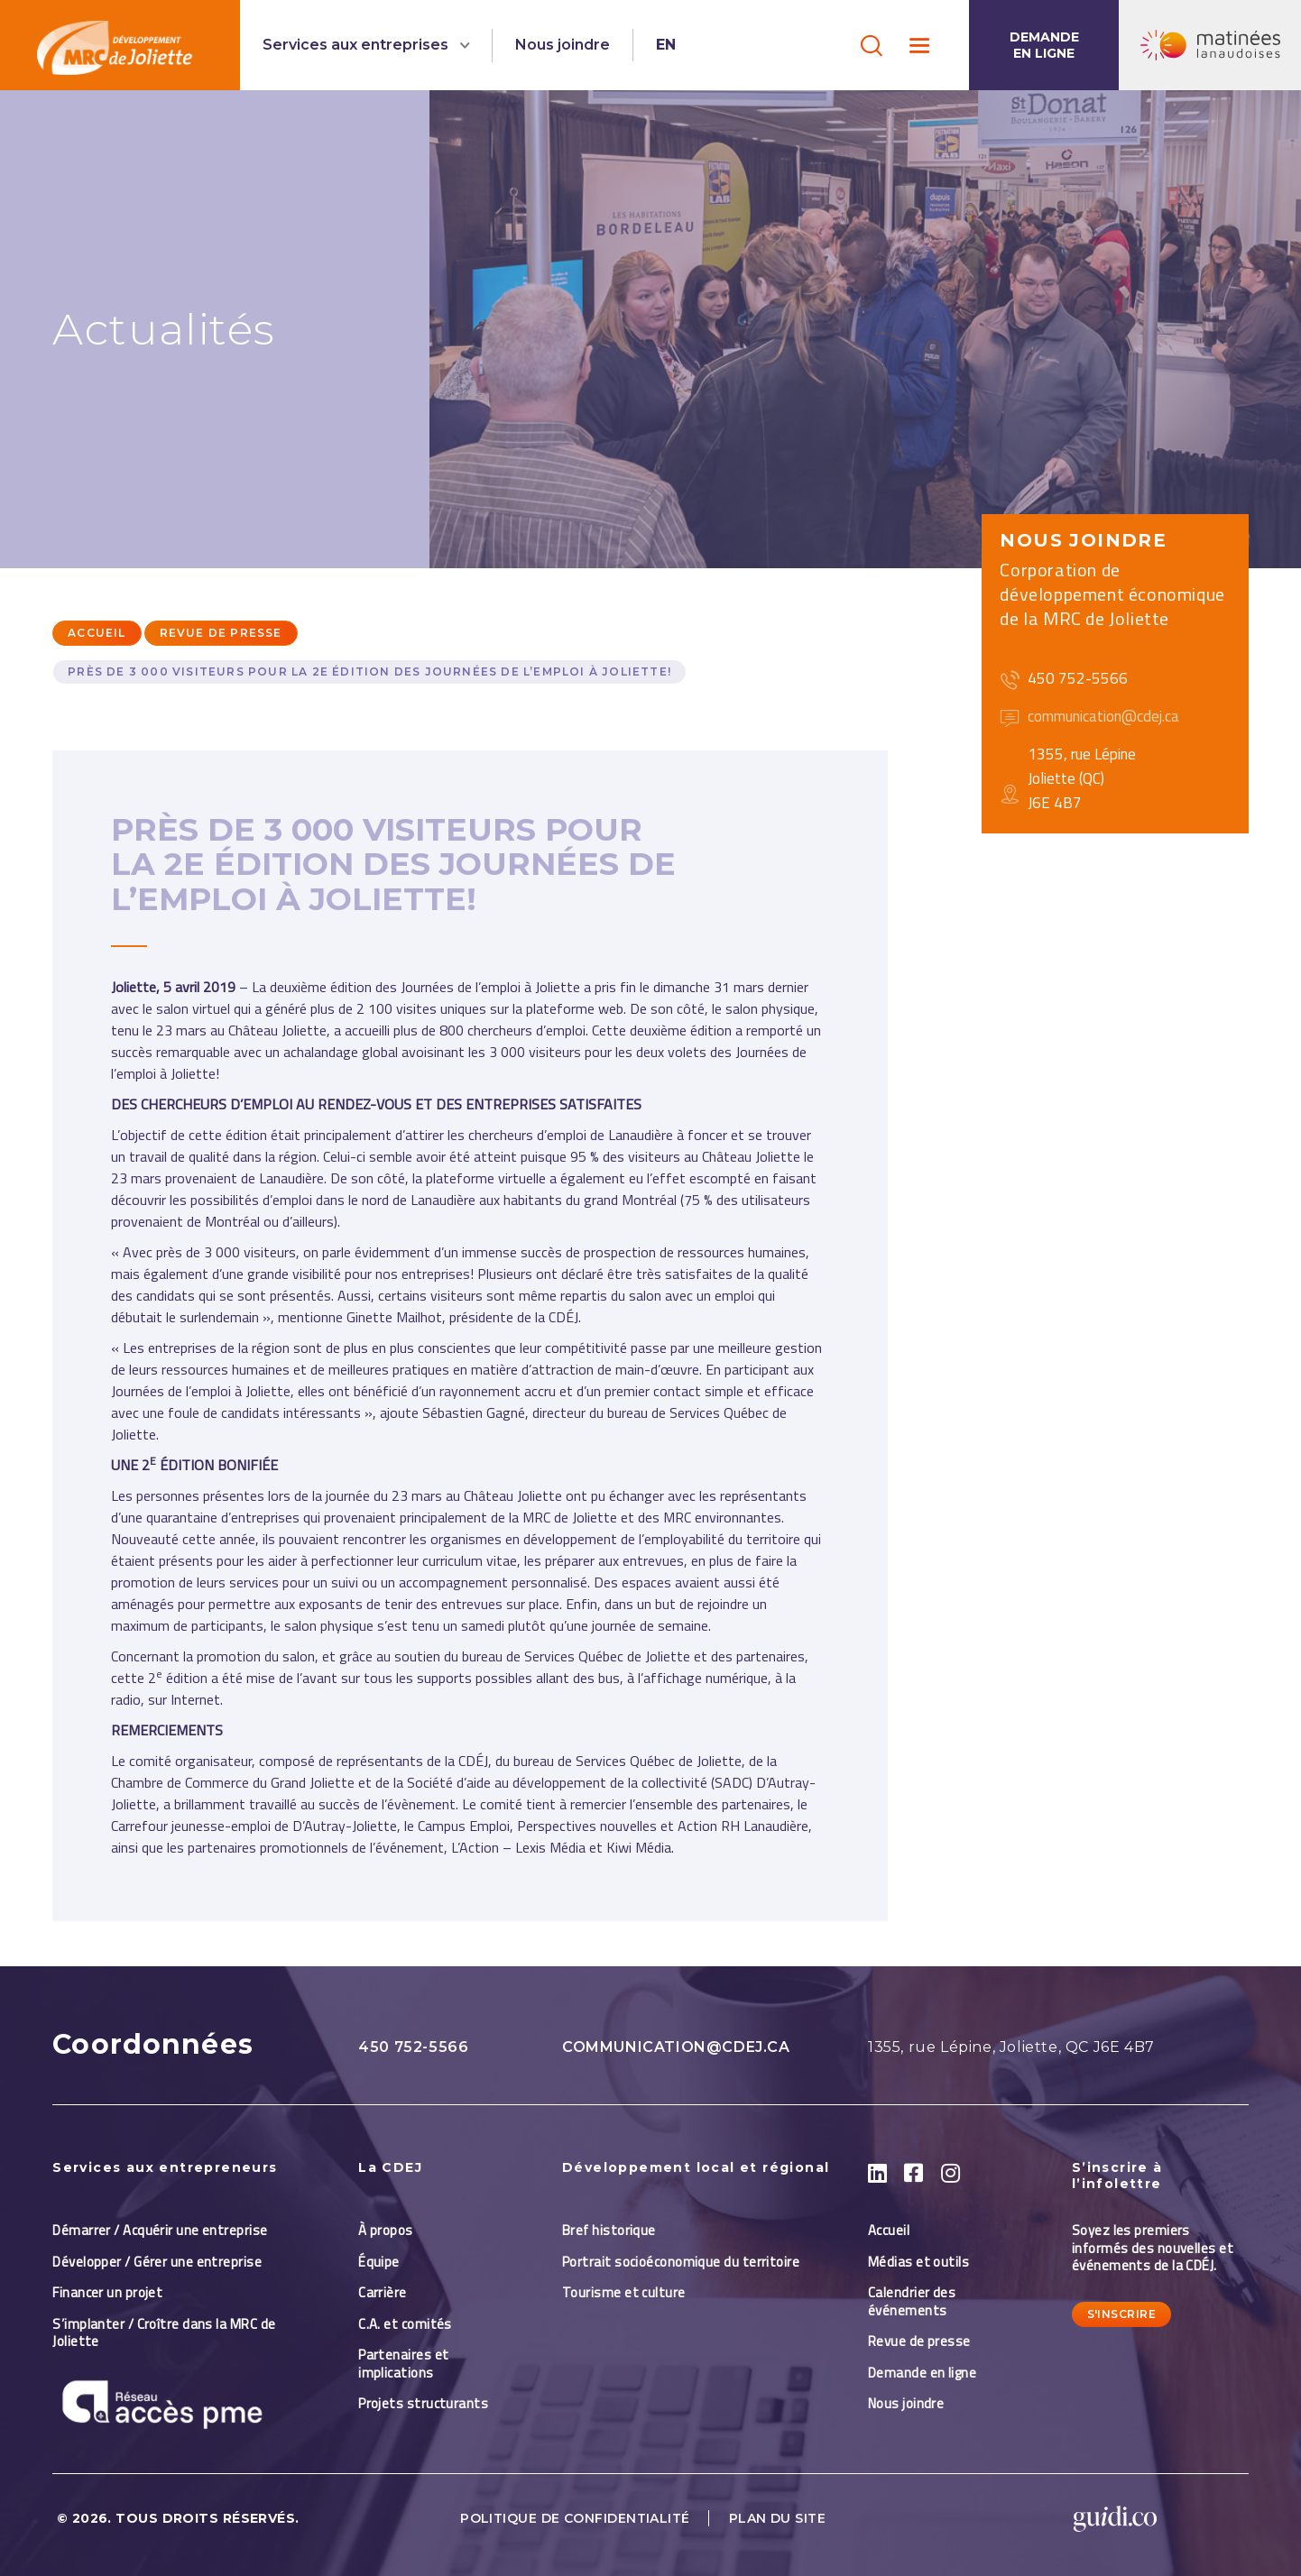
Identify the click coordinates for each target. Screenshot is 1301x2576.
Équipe (379, 2261)
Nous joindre (562, 44)
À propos (385, 2230)
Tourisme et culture (624, 2292)
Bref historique (609, 2230)
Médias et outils (918, 2261)
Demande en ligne (1044, 45)
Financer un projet (107, 2292)
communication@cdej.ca (676, 2047)
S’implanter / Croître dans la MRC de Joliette (163, 2333)
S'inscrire (1122, 2314)
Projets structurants (423, 2403)
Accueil (96, 632)
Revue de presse (221, 632)
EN (666, 44)
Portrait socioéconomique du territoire (680, 2261)
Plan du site (777, 2518)
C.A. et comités (406, 2324)
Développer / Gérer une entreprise (157, 2261)
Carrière (382, 2292)
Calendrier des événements (911, 2301)
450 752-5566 (413, 2047)
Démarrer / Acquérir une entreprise (159, 2230)
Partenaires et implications (403, 2363)
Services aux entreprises (357, 44)
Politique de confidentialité (575, 2518)
